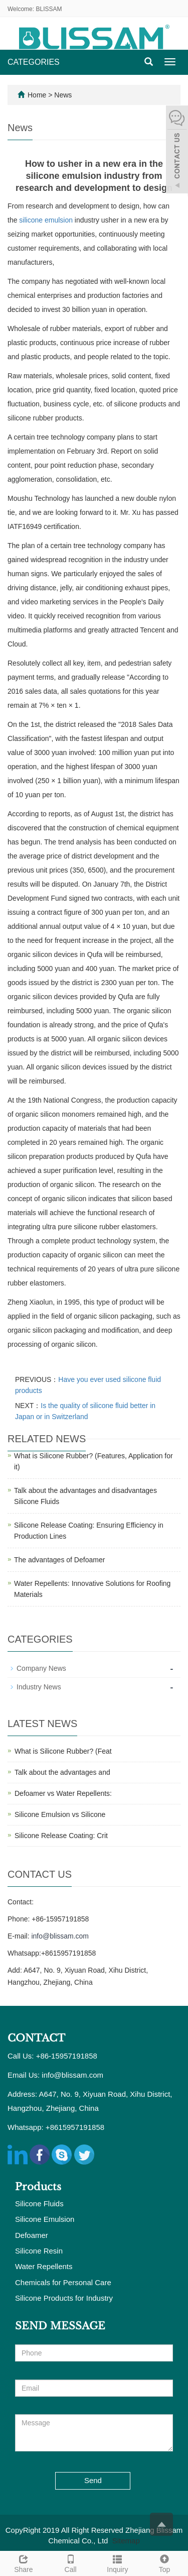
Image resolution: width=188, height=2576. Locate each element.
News (63, 95)
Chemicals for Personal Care (63, 2282)
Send (93, 2480)
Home (37, 95)
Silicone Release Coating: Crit (61, 1836)
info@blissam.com (60, 1936)
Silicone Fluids (39, 2203)
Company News (41, 1668)
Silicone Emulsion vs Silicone (60, 1814)
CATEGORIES (34, 62)
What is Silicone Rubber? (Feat (63, 1751)
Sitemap (126, 2540)
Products (38, 2187)
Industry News (39, 1687)
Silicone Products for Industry (64, 2298)
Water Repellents (44, 2266)
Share (23, 2562)
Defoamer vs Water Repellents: (63, 1793)
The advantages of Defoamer (59, 1560)
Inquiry (117, 2562)
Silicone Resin (39, 2250)
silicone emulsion (46, 220)
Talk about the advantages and (62, 1772)
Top (164, 2562)
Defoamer (31, 2235)
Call (70, 2562)
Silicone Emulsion (44, 2219)
